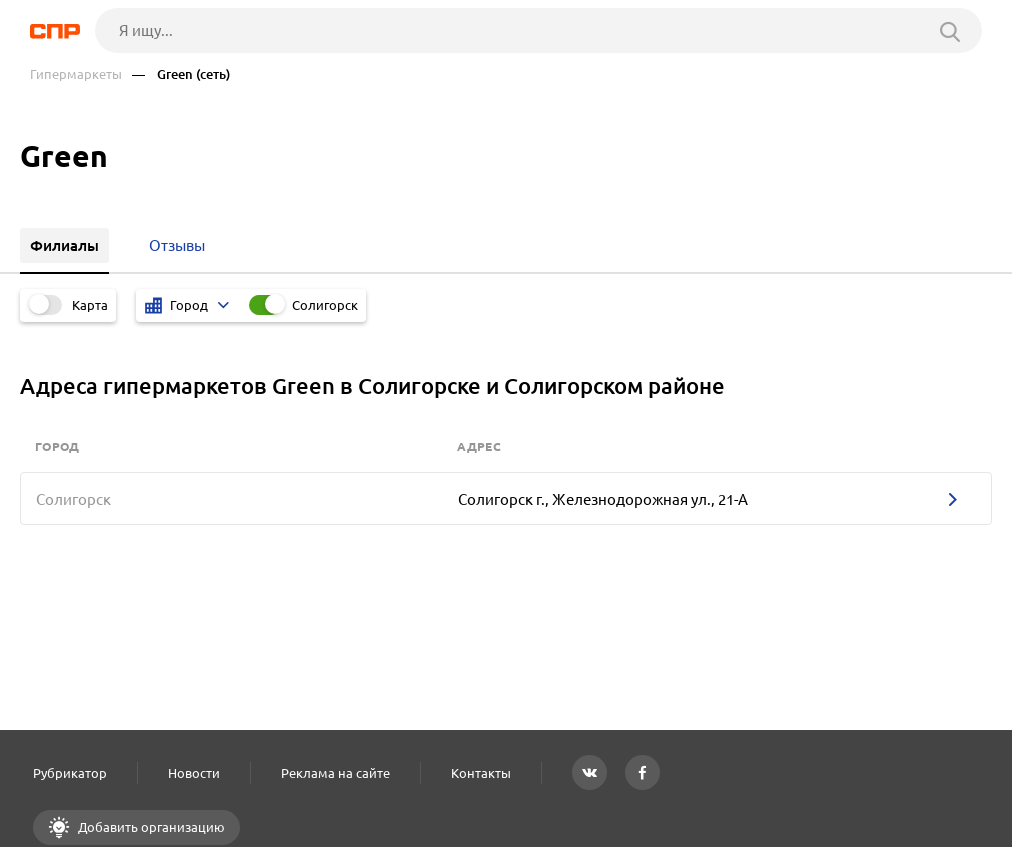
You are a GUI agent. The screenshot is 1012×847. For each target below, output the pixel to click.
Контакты (481, 773)
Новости (194, 773)
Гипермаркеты (76, 74)
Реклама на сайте (335, 773)
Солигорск (325, 305)
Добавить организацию (150, 827)
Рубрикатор (70, 773)
